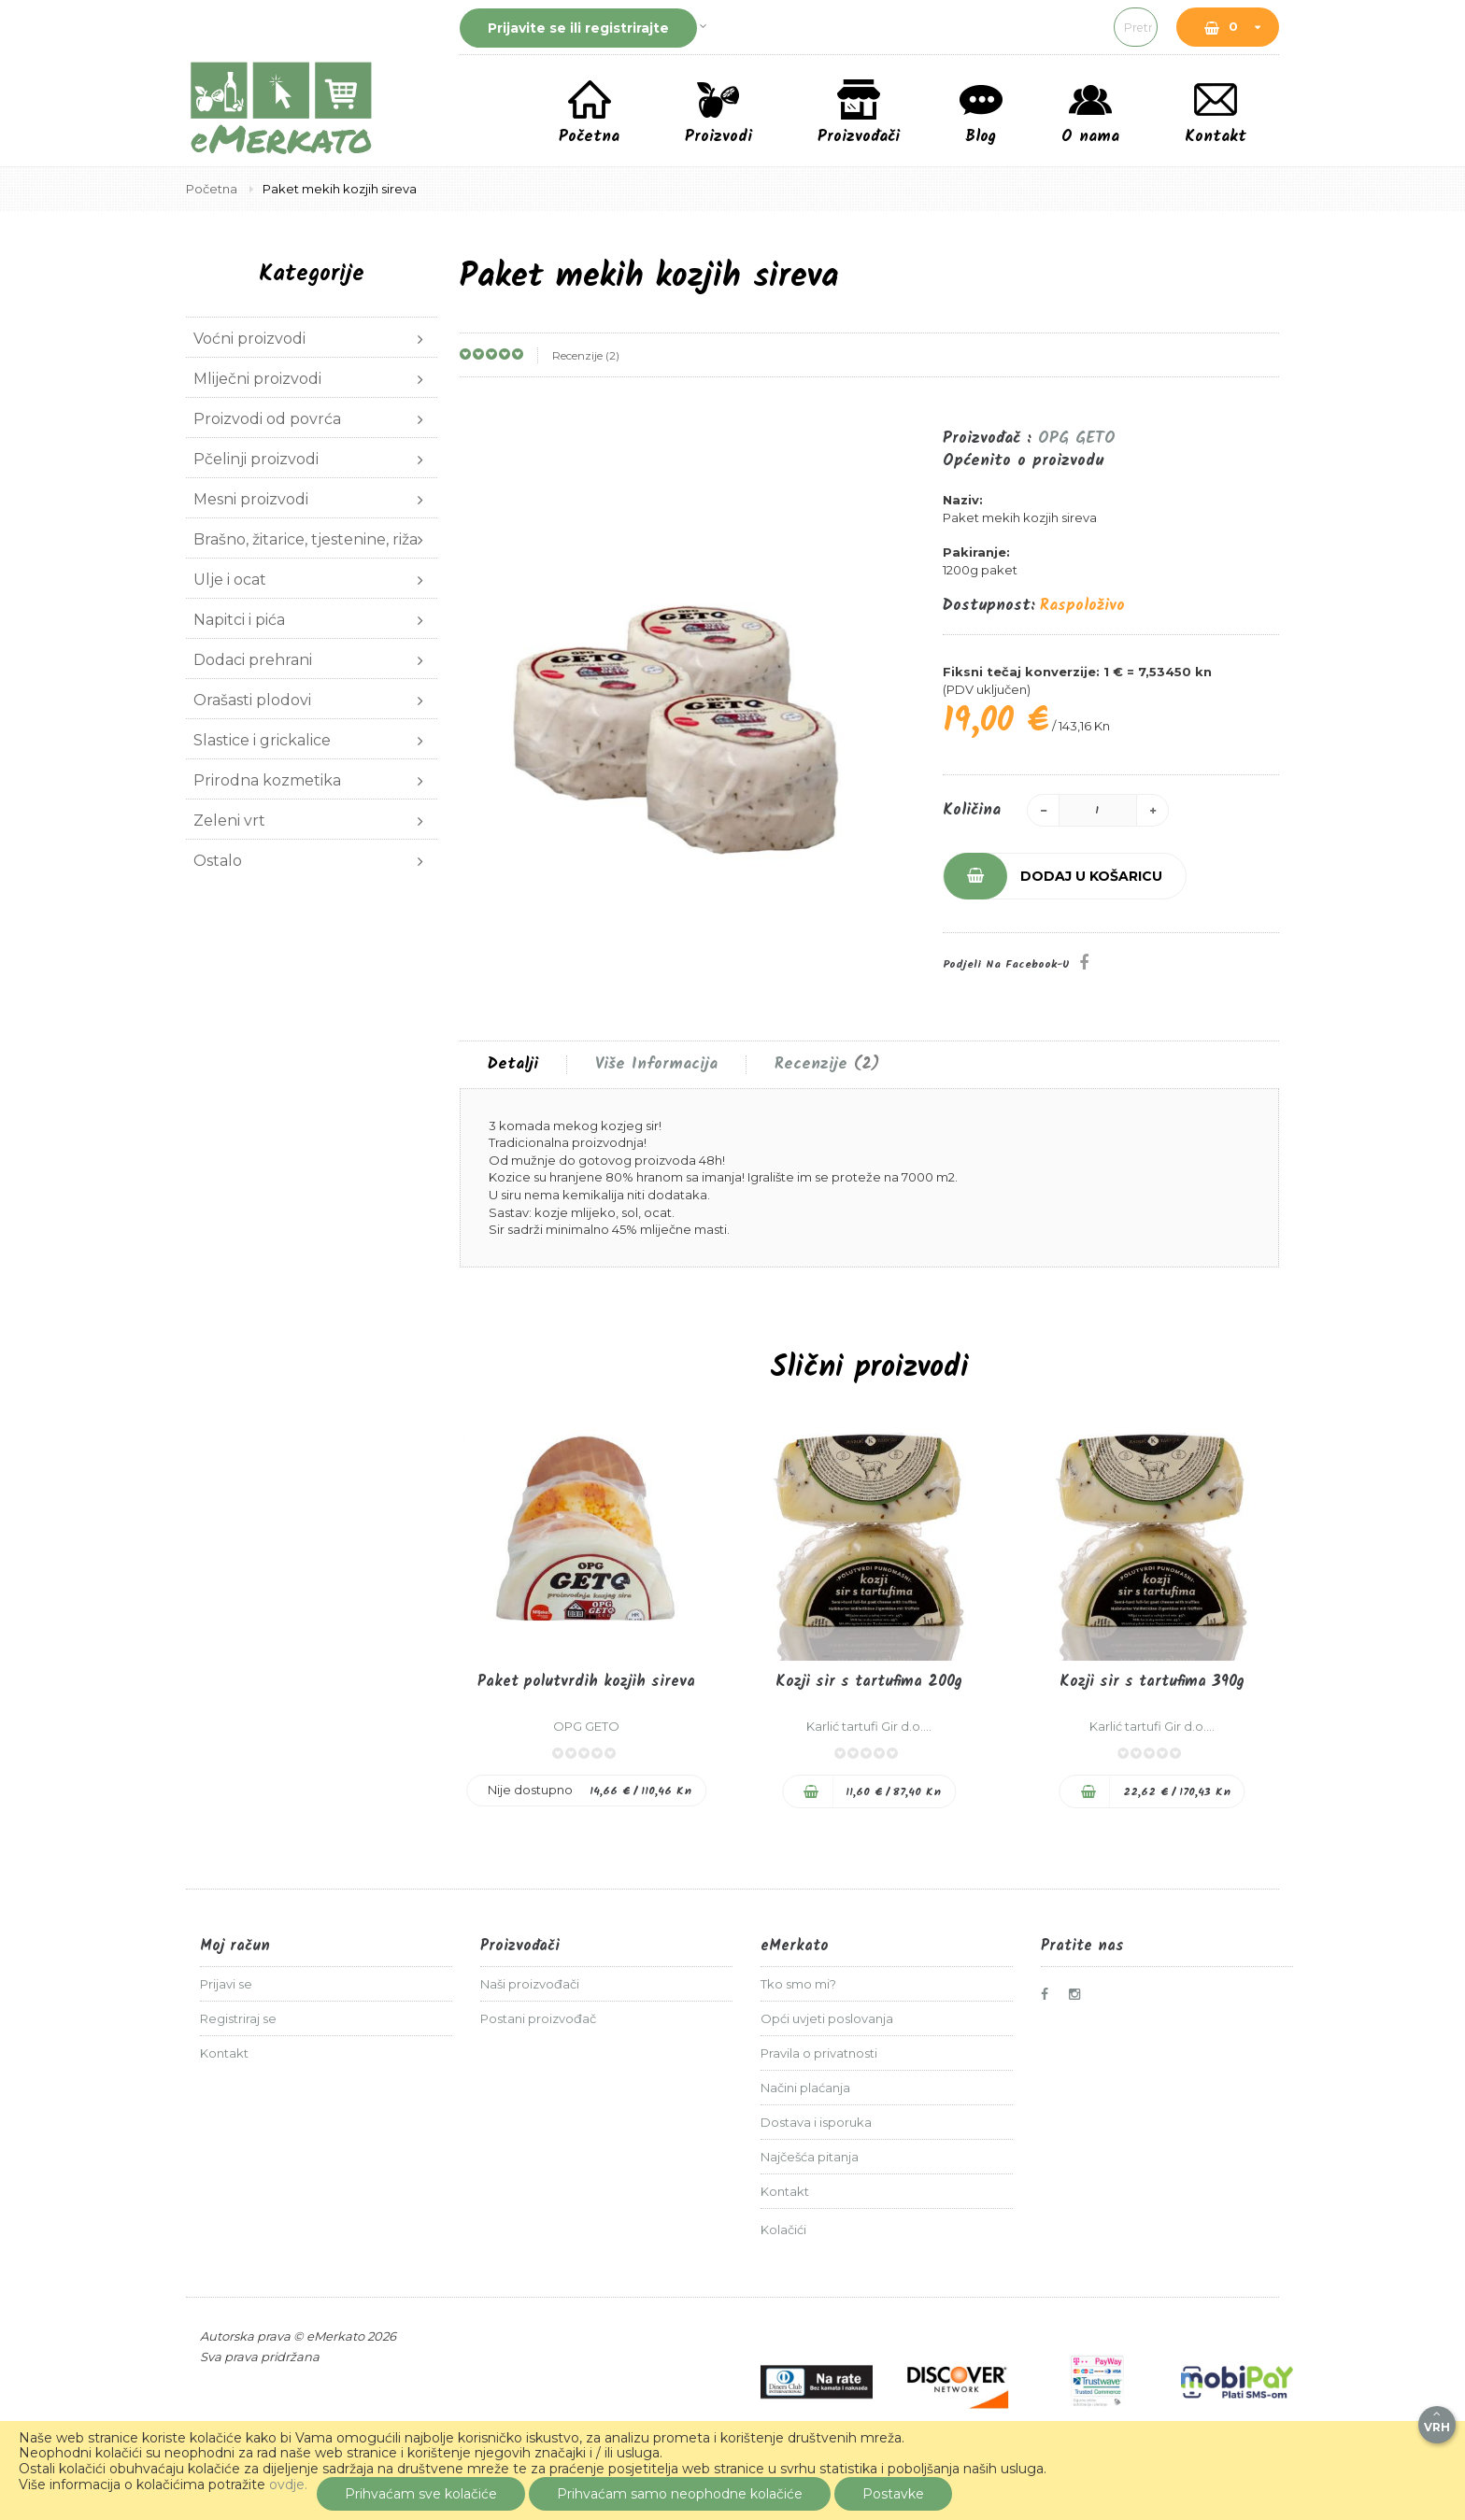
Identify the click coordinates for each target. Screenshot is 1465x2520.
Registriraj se (238, 2018)
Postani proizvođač (538, 2018)
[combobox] (1008, 27)
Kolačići (783, 2229)
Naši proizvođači (529, 1983)
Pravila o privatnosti (819, 2053)
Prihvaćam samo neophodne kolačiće (680, 2493)
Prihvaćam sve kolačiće (421, 2493)
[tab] (513, 1064)
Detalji (513, 1064)
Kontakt (224, 2053)
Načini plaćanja (805, 2087)
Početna (213, 188)
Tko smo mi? (798, 1983)
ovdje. (288, 2484)
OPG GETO (1077, 438)
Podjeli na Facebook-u (1006, 964)
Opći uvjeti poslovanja (827, 2018)
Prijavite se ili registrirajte (578, 28)
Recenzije (827, 1064)
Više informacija (656, 1064)
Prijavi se (226, 1983)
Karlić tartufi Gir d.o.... (869, 1726)
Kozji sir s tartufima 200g (868, 1681)
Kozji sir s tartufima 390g (1152, 1681)
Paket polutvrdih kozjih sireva (586, 1681)
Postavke (893, 2493)
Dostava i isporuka (816, 2122)
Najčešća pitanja (810, 2156)
